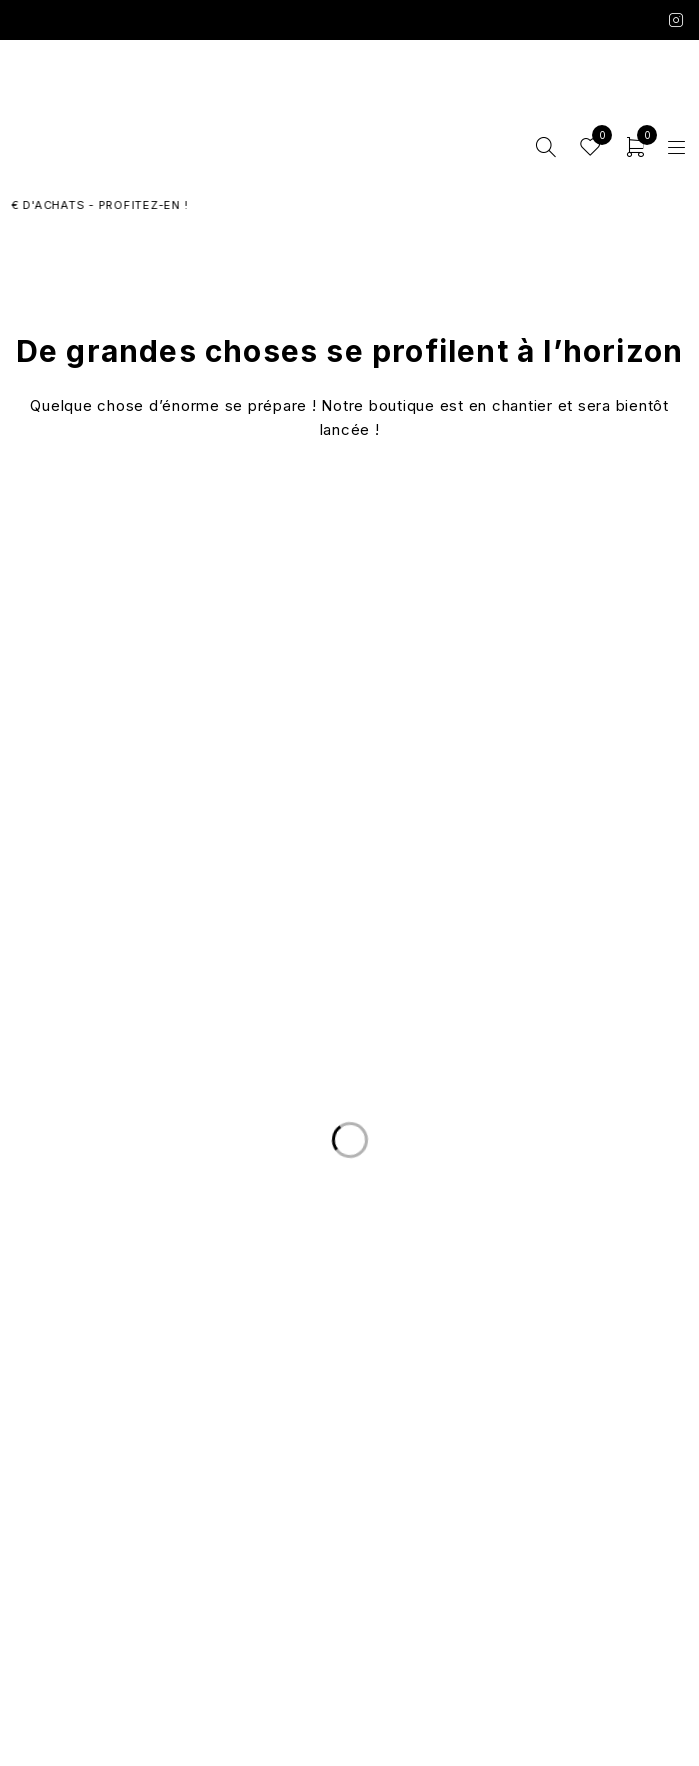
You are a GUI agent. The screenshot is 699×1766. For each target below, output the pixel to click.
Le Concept (350, 1391)
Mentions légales (349, 1574)
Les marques (349, 1463)
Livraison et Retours (349, 1280)
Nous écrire (349, 1304)
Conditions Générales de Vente (349, 1550)
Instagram (676, 20)
